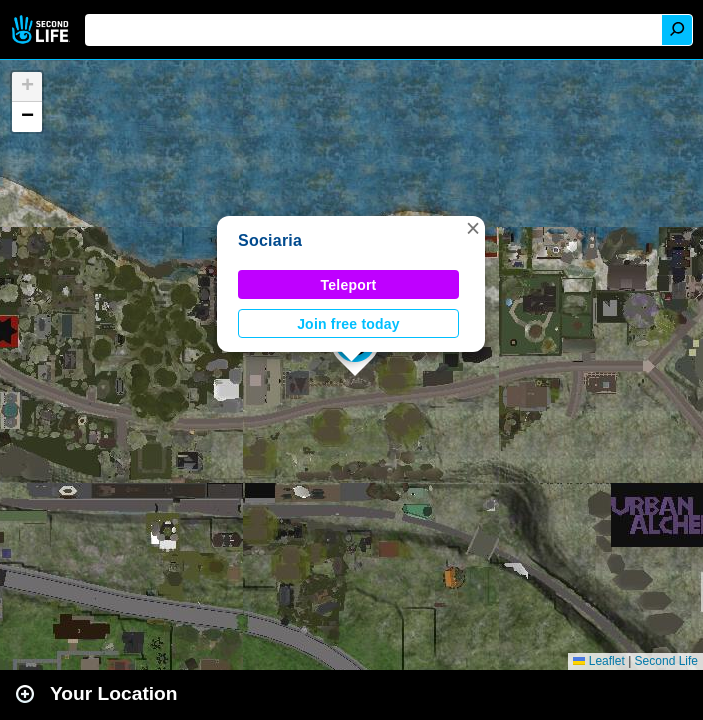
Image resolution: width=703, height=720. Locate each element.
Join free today (348, 324)
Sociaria (270, 240)
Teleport (349, 285)
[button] (473, 228)
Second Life (42, 29)
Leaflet (598, 661)
